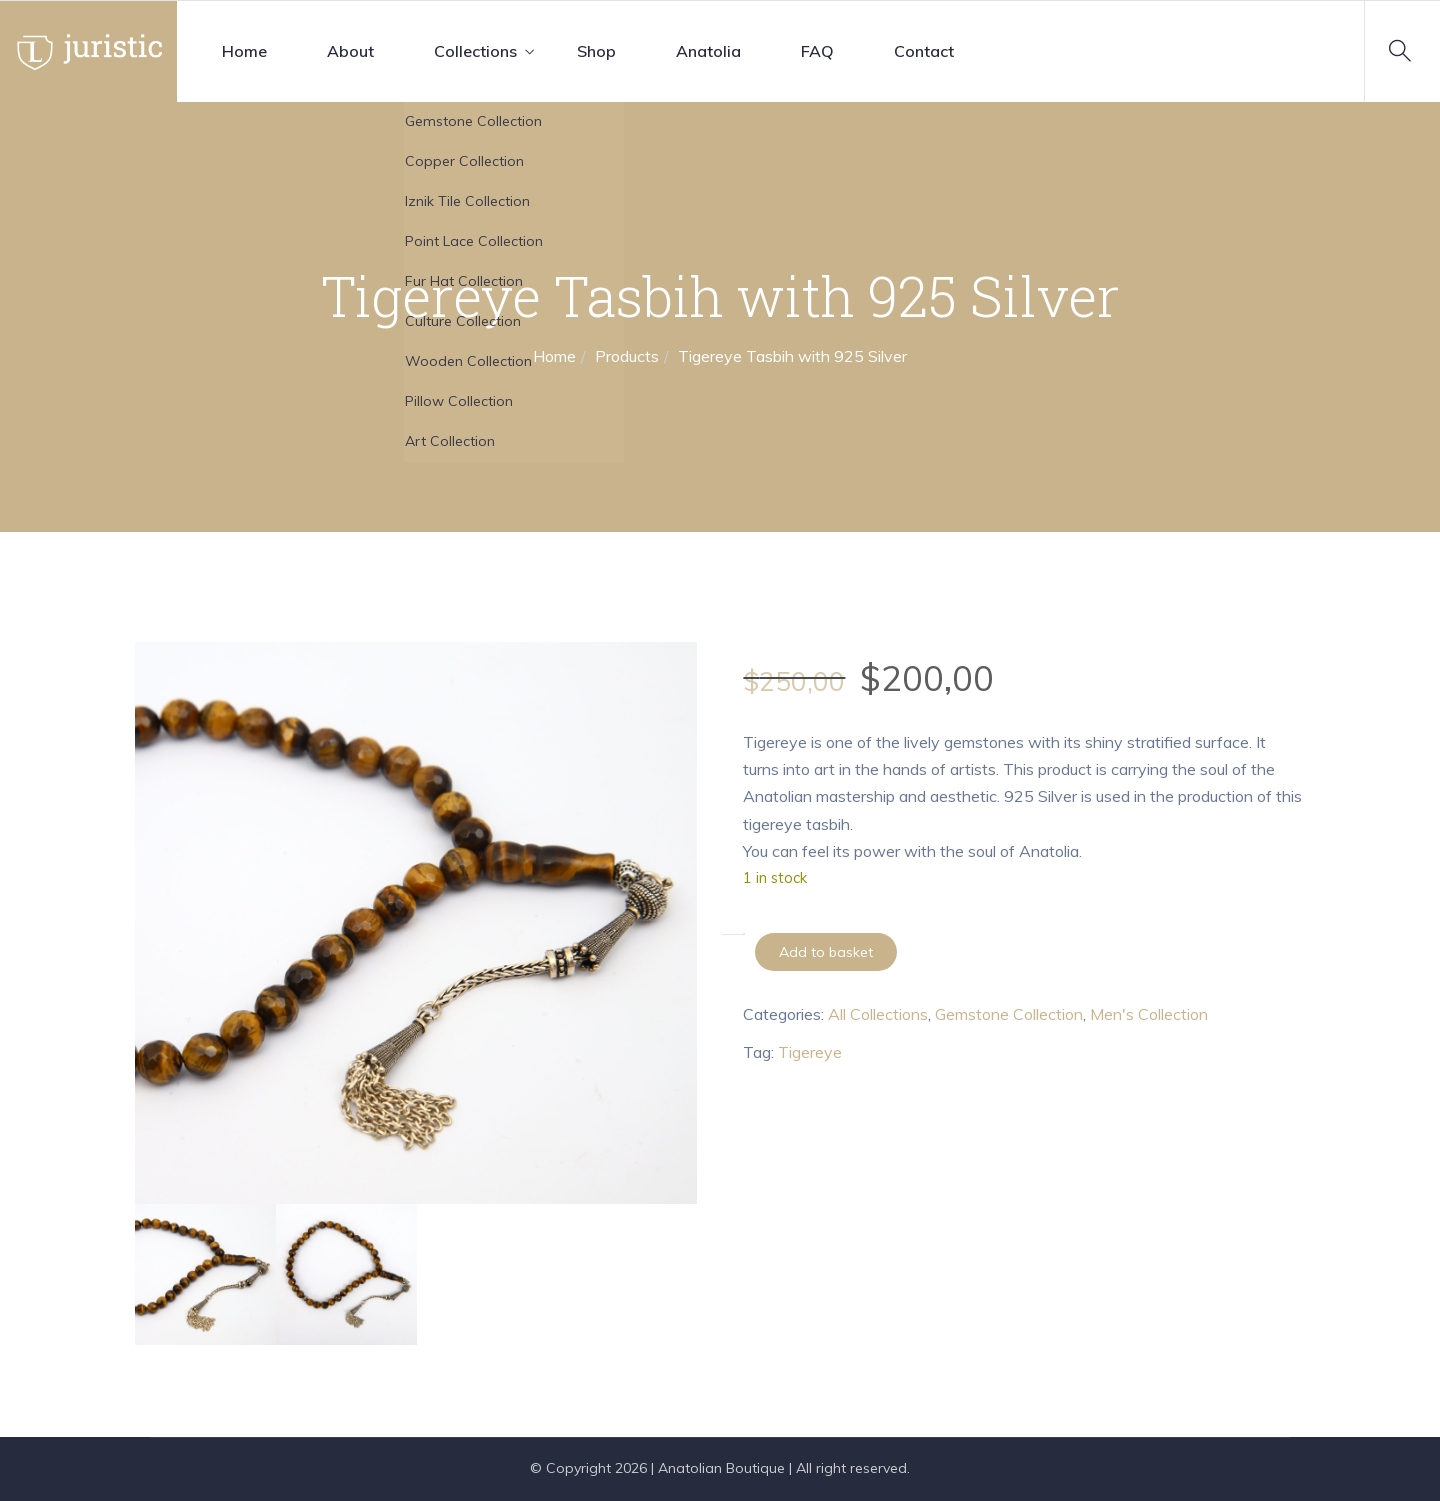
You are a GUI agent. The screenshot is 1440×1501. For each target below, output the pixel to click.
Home (244, 51)
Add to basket (826, 952)
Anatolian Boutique (721, 1468)
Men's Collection (1149, 1014)
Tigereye (810, 1052)
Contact (924, 51)
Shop (596, 51)
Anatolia (708, 51)
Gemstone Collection (1009, 1014)
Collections (475, 51)
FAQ (817, 51)
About (350, 51)
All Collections (878, 1014)
